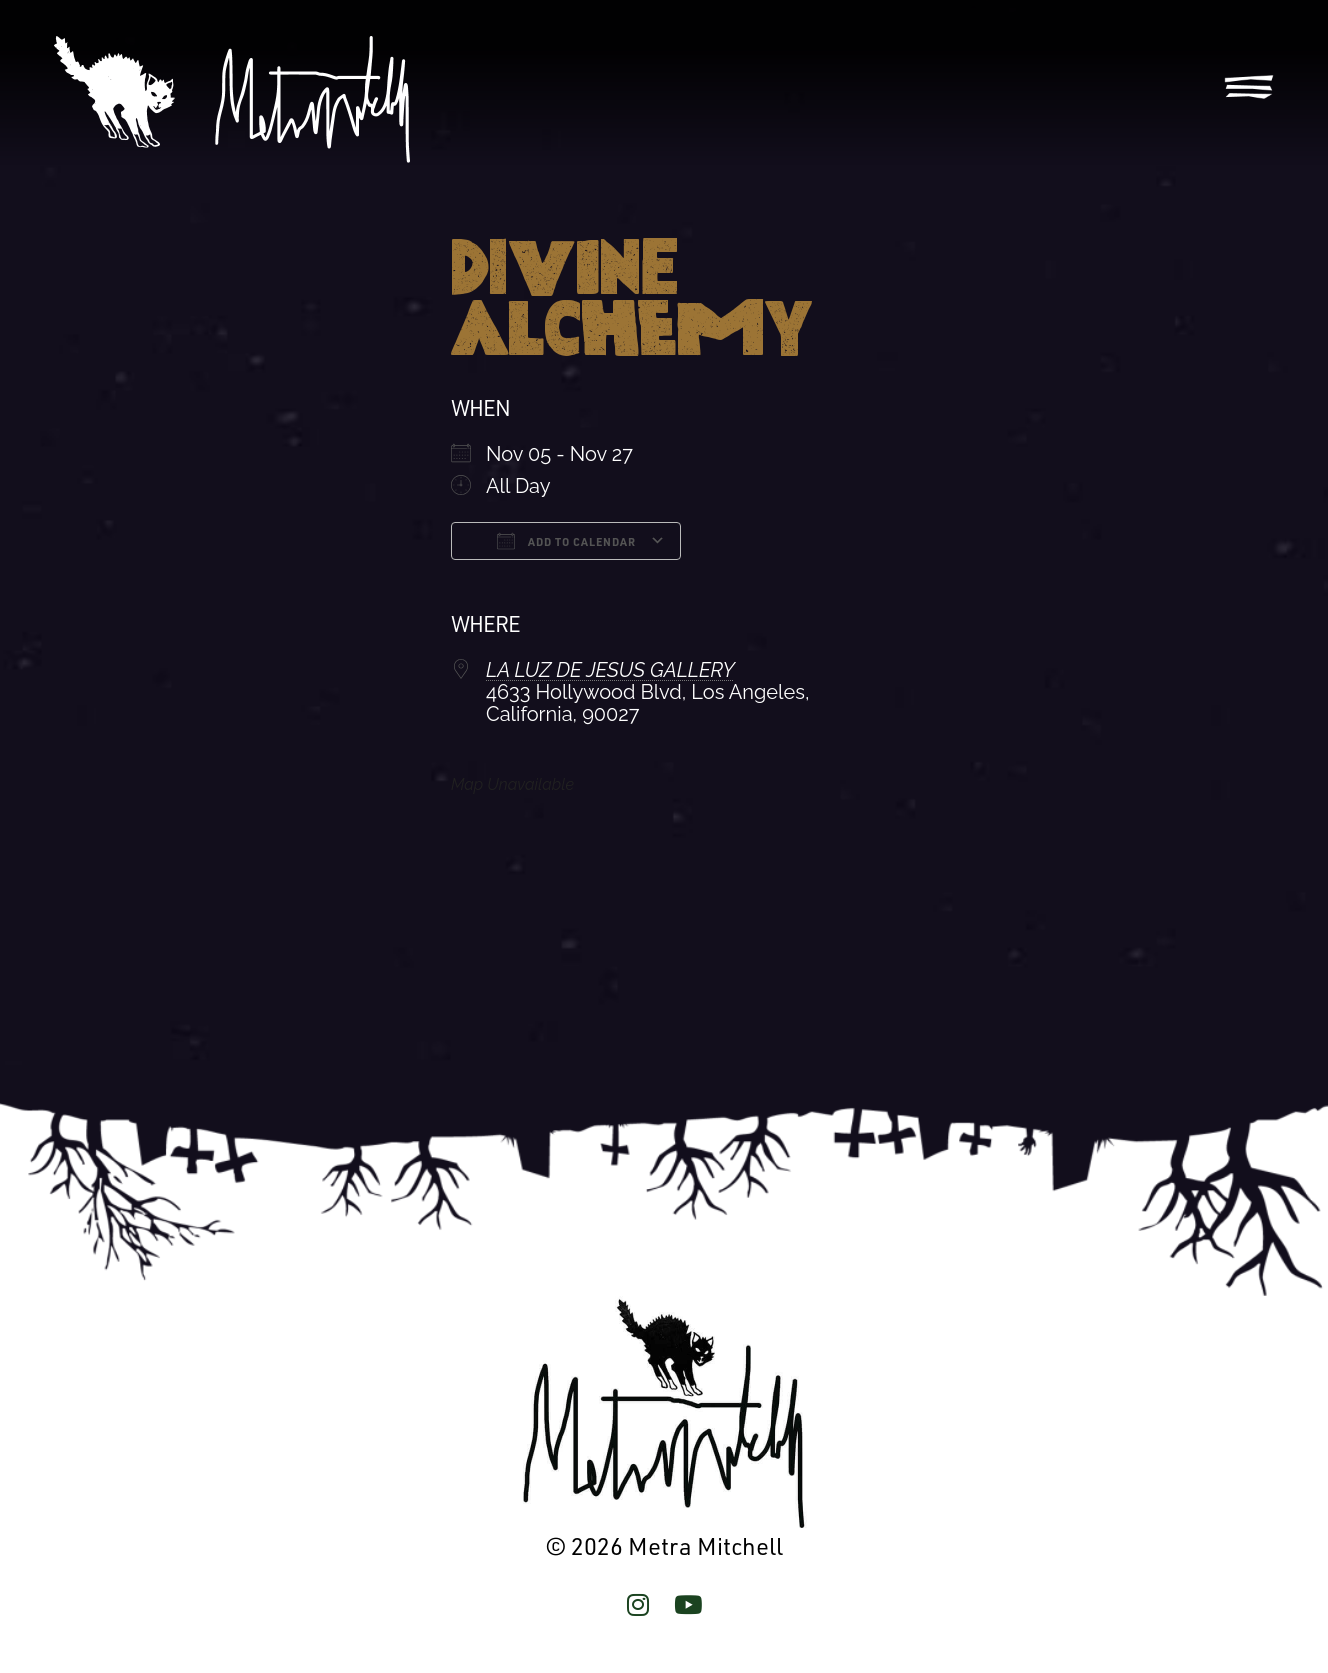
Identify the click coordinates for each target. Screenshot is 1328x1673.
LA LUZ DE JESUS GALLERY (610, 670)
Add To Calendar (566, 541)
